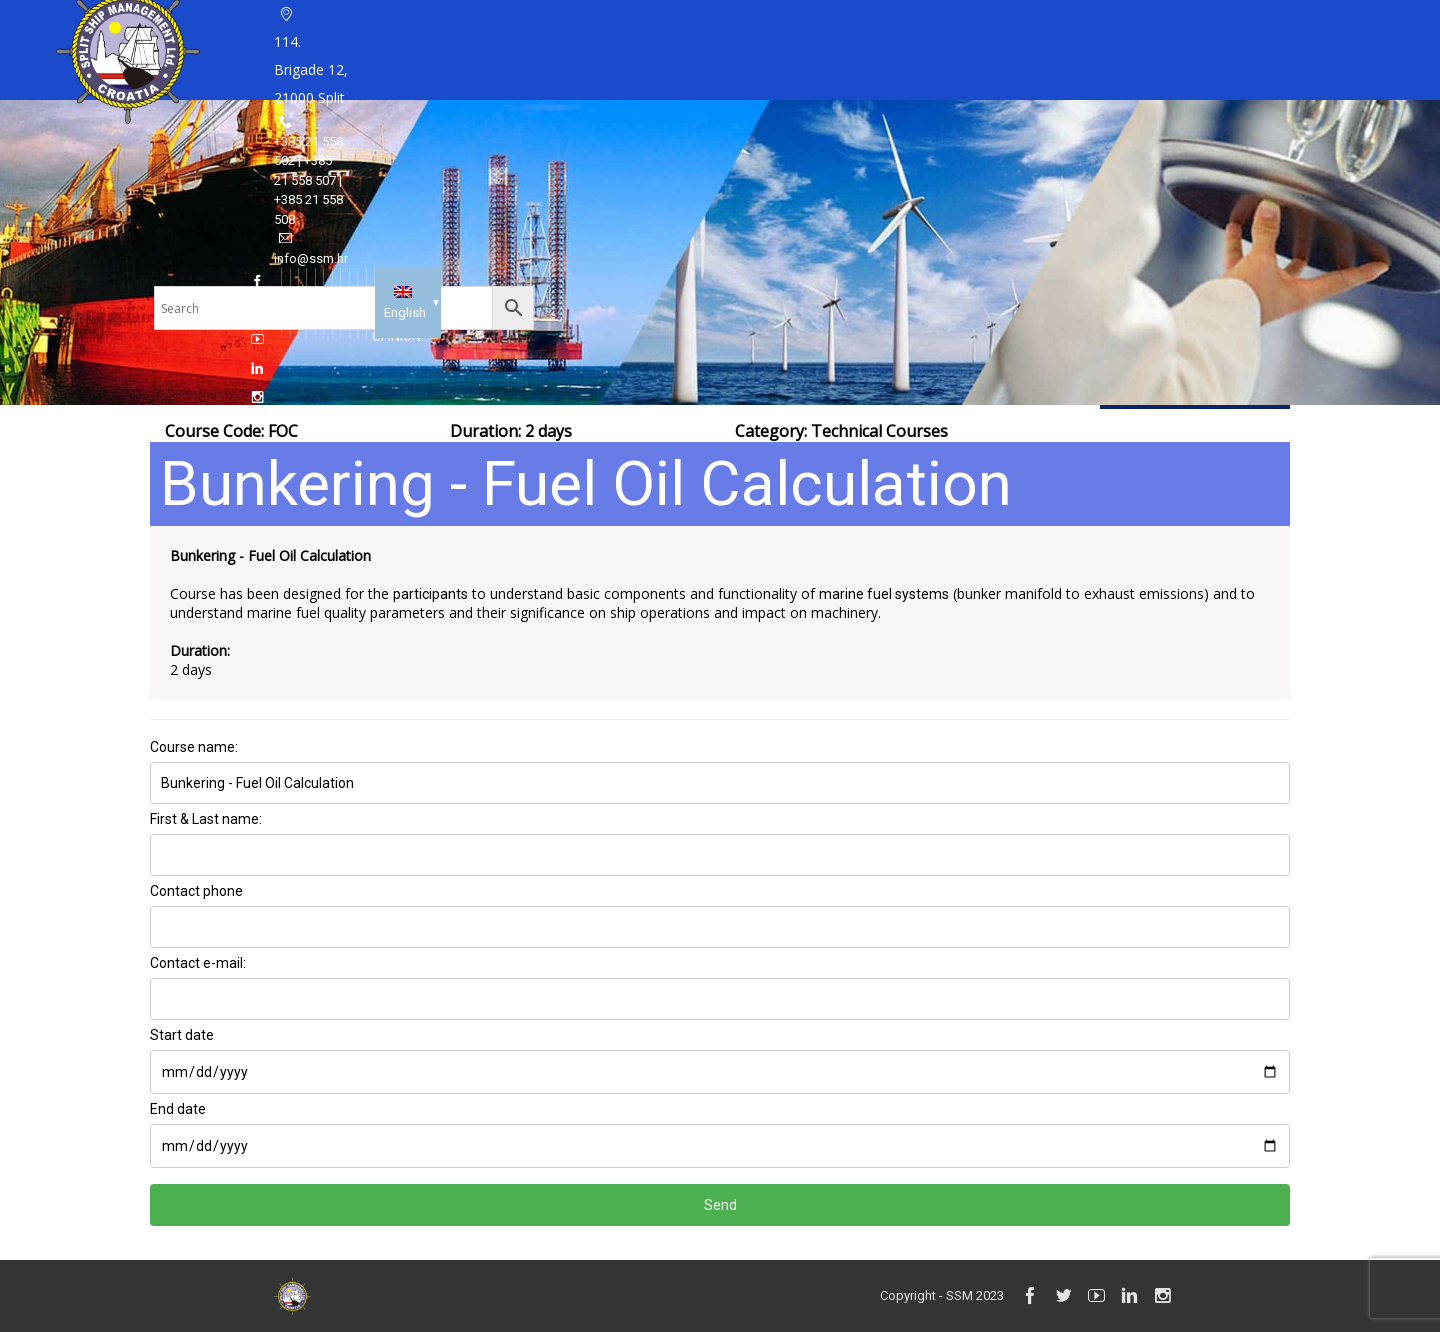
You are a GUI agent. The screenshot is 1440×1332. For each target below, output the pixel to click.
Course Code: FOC (231, 431)
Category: (841, 431)
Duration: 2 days (511, 431)
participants (430, 594)
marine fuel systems (884, 594)
